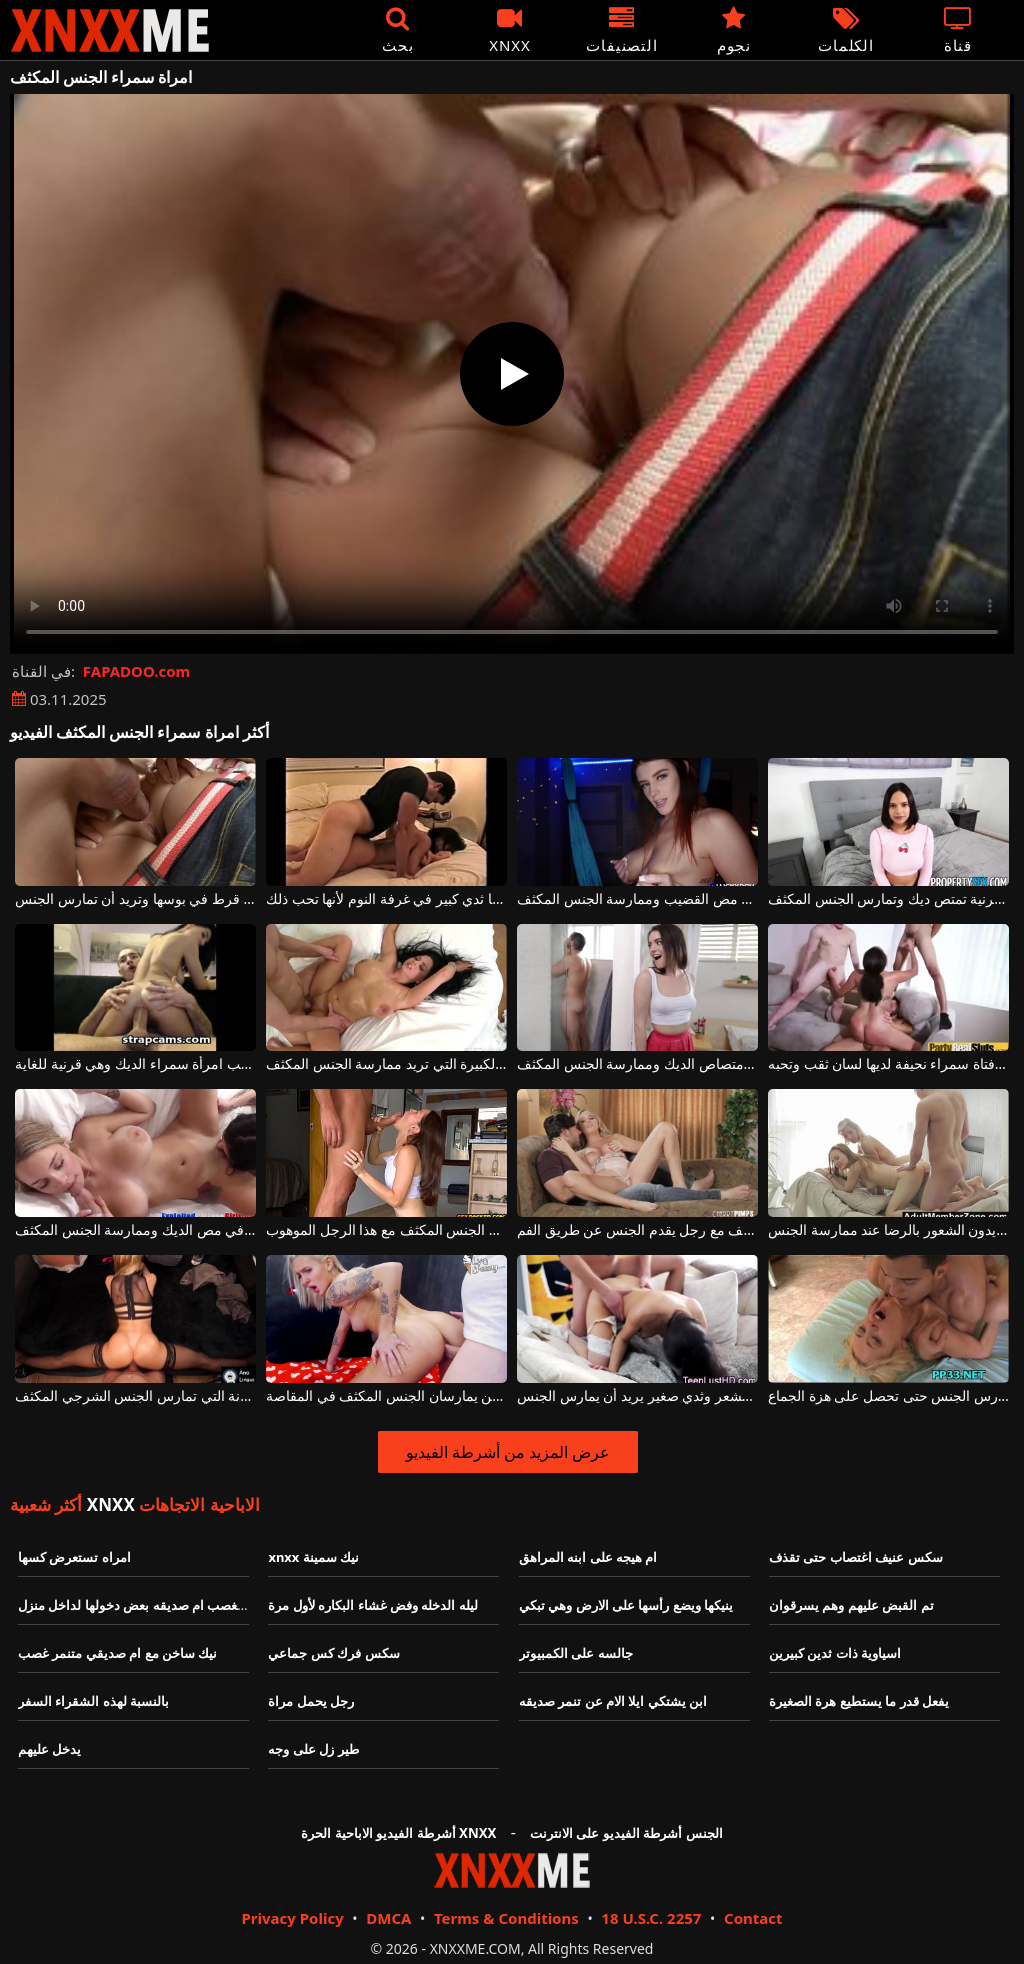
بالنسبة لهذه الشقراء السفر (93, 1701)
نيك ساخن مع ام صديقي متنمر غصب (117, 1653)
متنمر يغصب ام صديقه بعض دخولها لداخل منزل (146, 1605)
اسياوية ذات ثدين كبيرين (835, 1653)
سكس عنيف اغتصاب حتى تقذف (856, 1557)
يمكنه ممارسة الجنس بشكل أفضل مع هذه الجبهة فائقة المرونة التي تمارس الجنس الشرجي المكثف (135, 1396)
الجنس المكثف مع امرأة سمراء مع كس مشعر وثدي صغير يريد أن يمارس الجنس (637, 1396)
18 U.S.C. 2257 (651, 1918)
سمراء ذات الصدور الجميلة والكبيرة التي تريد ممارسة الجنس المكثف (386, 1064)
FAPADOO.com (136, 671)
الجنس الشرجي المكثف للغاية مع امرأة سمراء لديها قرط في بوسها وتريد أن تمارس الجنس (135, 899)
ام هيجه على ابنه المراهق (588, 1557)
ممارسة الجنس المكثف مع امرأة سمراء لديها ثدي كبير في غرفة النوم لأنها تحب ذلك (386, 899)
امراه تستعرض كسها (74, 1557)
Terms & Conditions (506, 1918)
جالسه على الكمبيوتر (576, 1653)
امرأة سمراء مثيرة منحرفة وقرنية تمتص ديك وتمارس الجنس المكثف (888, 899)
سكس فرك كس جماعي (333, 1653)
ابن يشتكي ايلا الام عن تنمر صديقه (613, 1701)
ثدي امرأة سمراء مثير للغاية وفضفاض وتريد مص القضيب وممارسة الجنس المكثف (637, 899)
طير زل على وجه (313, 1749)
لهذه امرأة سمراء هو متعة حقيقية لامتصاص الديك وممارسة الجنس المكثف (637, 1064)
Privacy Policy (292, 1918)
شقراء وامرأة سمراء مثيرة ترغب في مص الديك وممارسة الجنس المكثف (135, 1230)
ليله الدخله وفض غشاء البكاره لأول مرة (372, 1605)
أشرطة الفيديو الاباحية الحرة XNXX (398, 1833)
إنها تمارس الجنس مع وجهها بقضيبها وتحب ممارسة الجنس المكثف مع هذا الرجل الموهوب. (386, 1230)
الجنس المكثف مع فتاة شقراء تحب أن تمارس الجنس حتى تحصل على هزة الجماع (888, 1396)
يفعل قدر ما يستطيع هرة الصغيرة (859, 1701)
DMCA (388, 1918)
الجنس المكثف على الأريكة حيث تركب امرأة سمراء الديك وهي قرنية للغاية (135, 1064)
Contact (753, 1918)
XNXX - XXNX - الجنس (110, 30)
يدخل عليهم (49, 1749)
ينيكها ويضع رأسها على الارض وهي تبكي (626, 1605)
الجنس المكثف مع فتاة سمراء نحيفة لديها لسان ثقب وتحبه (888, 1064)
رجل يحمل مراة (311, 1701)
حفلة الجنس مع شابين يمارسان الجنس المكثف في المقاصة (386, 1396)
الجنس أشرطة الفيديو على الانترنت (626, 1833)
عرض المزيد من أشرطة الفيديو (508, 1452)
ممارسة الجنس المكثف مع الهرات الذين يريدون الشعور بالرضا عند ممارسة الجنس (888, 1230)
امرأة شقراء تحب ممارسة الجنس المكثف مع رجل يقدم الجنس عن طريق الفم (637, 1230)
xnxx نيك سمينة (313, 1557)
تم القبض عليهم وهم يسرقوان (851, 1605)
